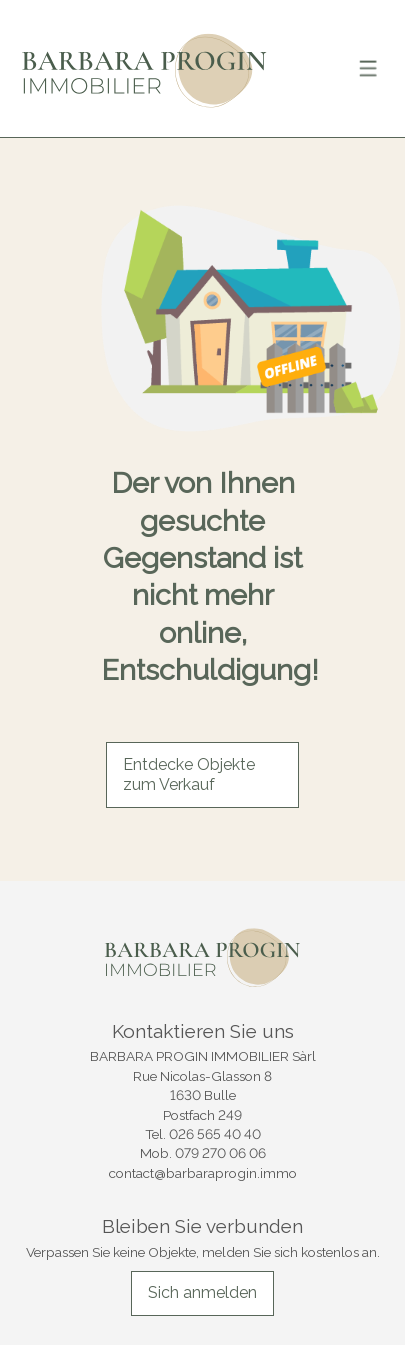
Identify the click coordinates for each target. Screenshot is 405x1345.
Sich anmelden (202, 1292)
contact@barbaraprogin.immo (203, 1173)
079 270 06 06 (220, 1153)
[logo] (145, 68)
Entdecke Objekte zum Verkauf (189, 775)
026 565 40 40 (215, 1134)
